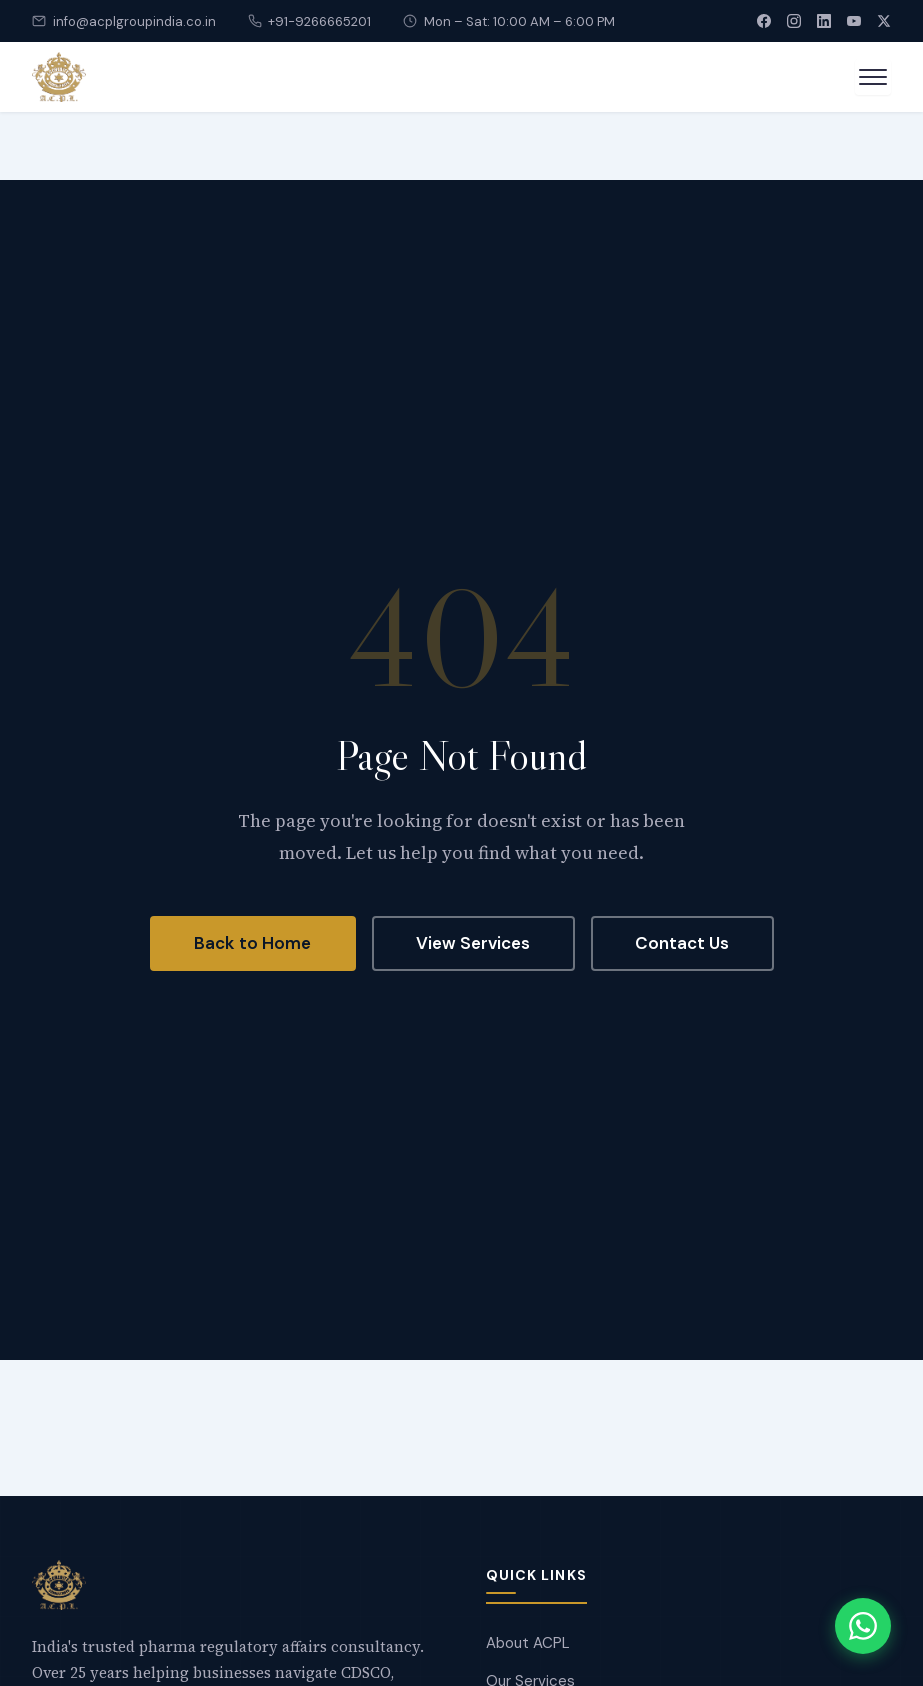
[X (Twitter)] (884, 21)
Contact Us (682, 943)
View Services (473, 943)
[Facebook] (764, 21)
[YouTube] (854, 21)
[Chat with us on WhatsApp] (863, 1626)
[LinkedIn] (824, 21)
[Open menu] (873, 77)
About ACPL (528, 1643)
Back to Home (252, 943)
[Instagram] (794, 21)
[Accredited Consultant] (59, 77)
